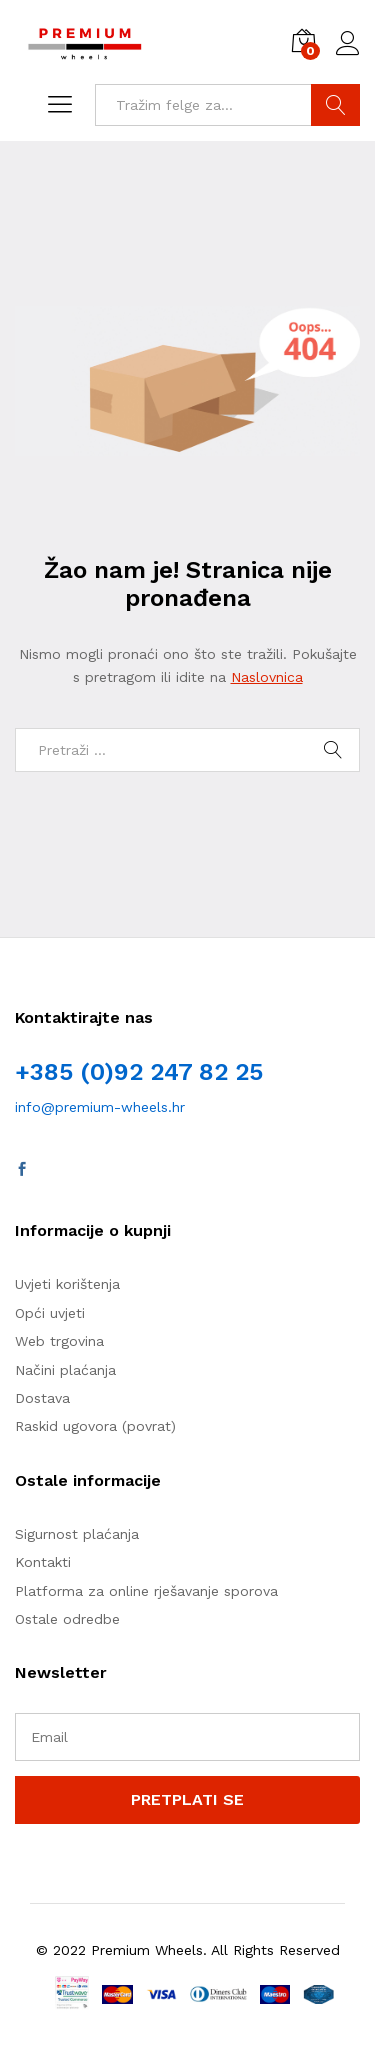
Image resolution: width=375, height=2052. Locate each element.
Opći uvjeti (50, 1313)
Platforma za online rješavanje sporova (146, 1591)
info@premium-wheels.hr (100, 1107)
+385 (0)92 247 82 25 (139, 1072)
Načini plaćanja (65, 1370)
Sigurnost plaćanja (77, 1534)
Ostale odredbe (67, 1619)
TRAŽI (335, 105)
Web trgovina (59, 1341)
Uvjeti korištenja (67, 1284)
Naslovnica (267, 677)
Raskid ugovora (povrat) (95, 1426)
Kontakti (43, 1562)
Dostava (42, 1398)
